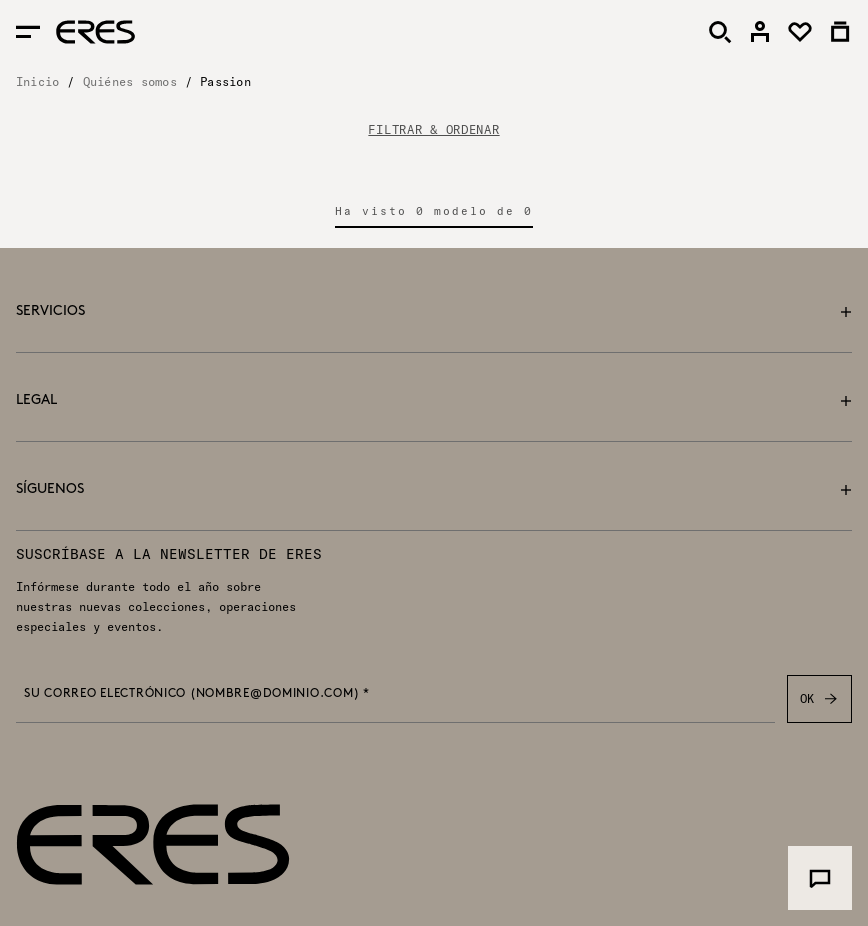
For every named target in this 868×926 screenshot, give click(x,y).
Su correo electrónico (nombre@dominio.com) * (197, 694)
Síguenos (434, 489)
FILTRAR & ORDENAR (433, 130)
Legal (434, 400)
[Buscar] (720, 32)
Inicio (37, 81)
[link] (760, 32)
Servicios (434, 311)
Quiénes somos (130, 81)
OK (819, 699)
